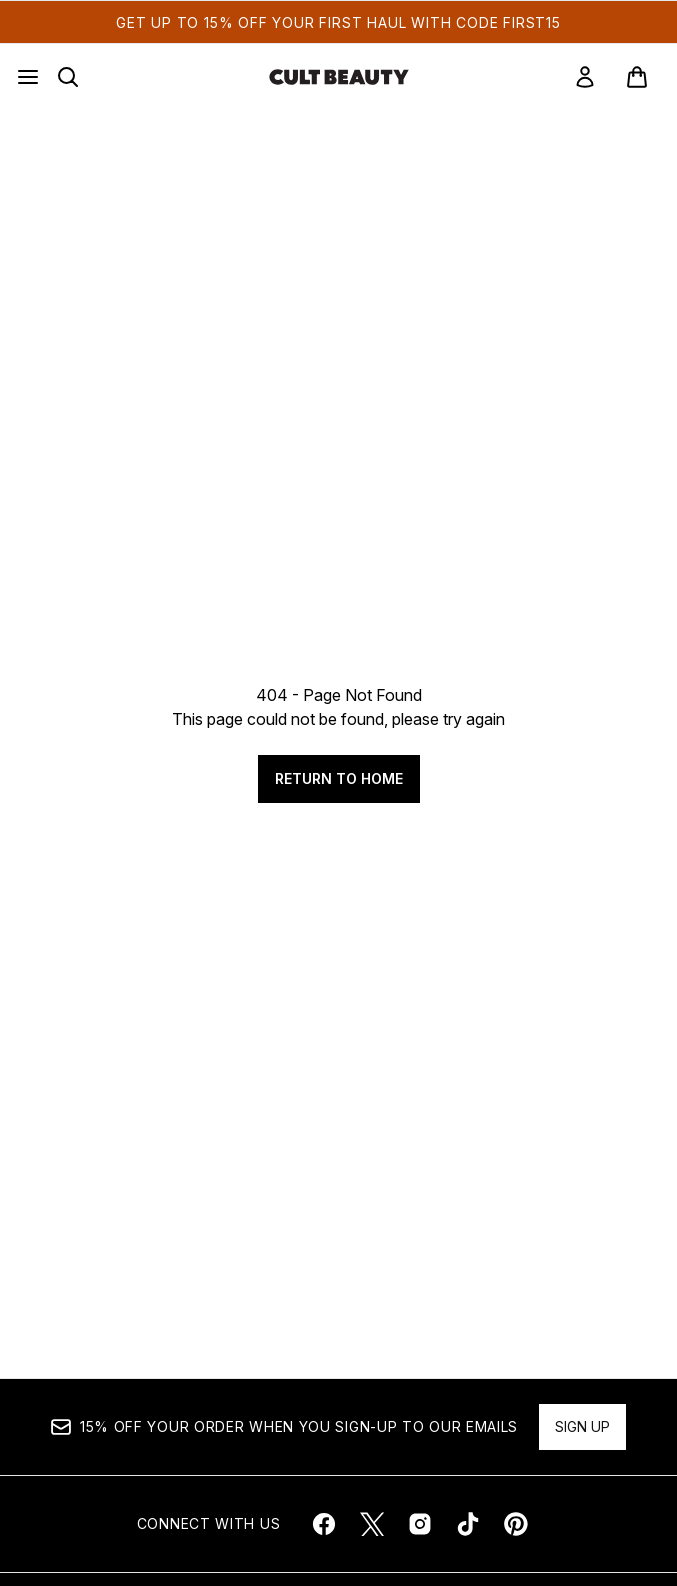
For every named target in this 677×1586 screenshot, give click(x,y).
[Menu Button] (28, 77)
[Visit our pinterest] (516, 1524)
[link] (585, 77)
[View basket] (637, 77)
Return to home (339, 778)
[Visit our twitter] (372, 1524)
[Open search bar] (68, 77)
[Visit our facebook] (324, 1524)
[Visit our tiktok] (468, 1524)
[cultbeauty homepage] (339, 77)
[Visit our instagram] (420, 1524)
